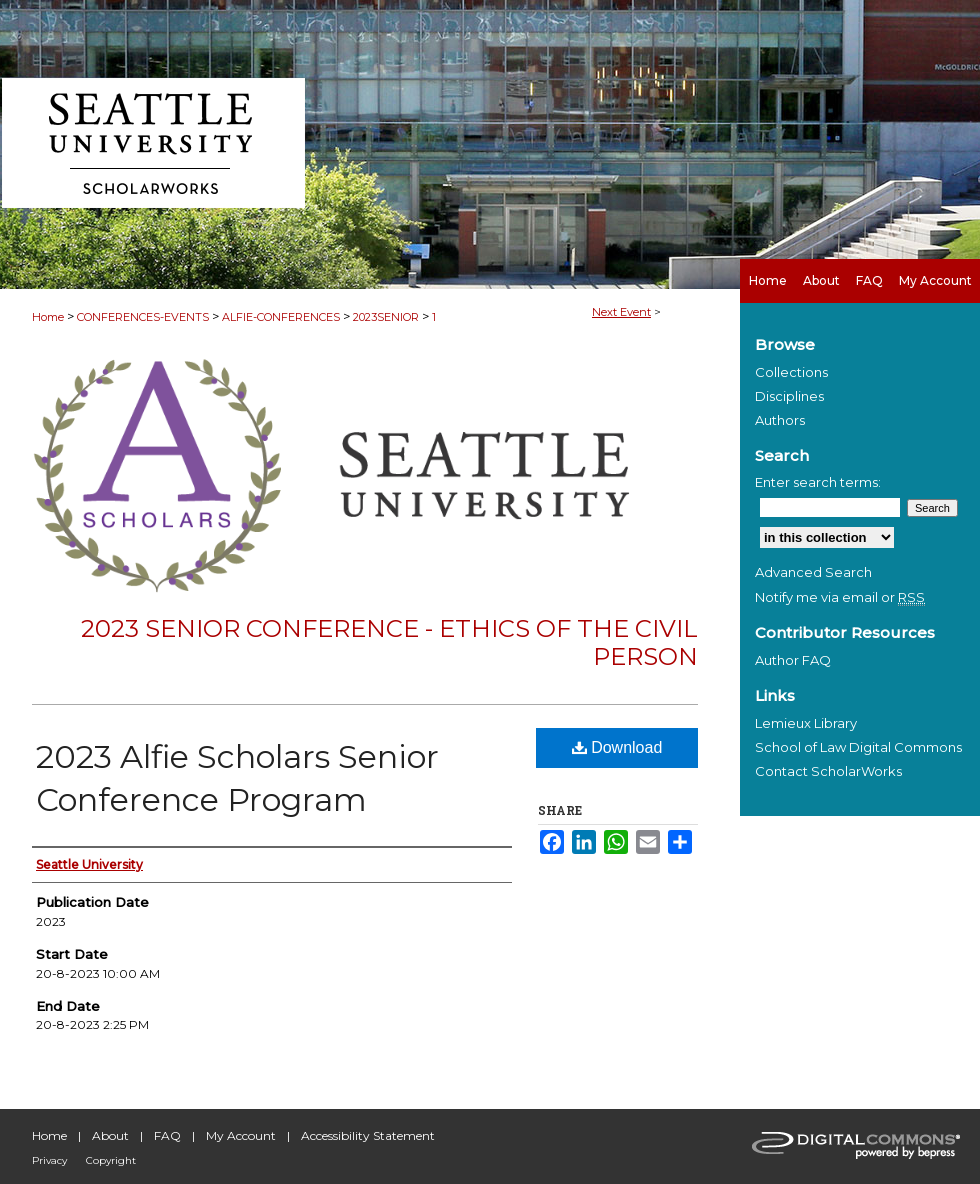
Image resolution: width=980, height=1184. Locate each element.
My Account (241, 1135)
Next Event (621, 312)
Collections (791, 372)
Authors (780, 420)
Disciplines (789, 396)
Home (48, 317)
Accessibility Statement (368, 1135)
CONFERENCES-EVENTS (144, 317)
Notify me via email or (840, 597)
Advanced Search (813, 572)
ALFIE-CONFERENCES (282, 317)
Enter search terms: (818, 482)
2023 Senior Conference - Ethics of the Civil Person (389, 643)
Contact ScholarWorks (828, 771)
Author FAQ (793, 660)
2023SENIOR (387, 317)
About (110, 1135)
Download (617, 747)
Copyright (111, 1160)
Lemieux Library (806, 723)
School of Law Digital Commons (858, 747)
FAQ (167, 1135)
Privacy (49, 1160)
